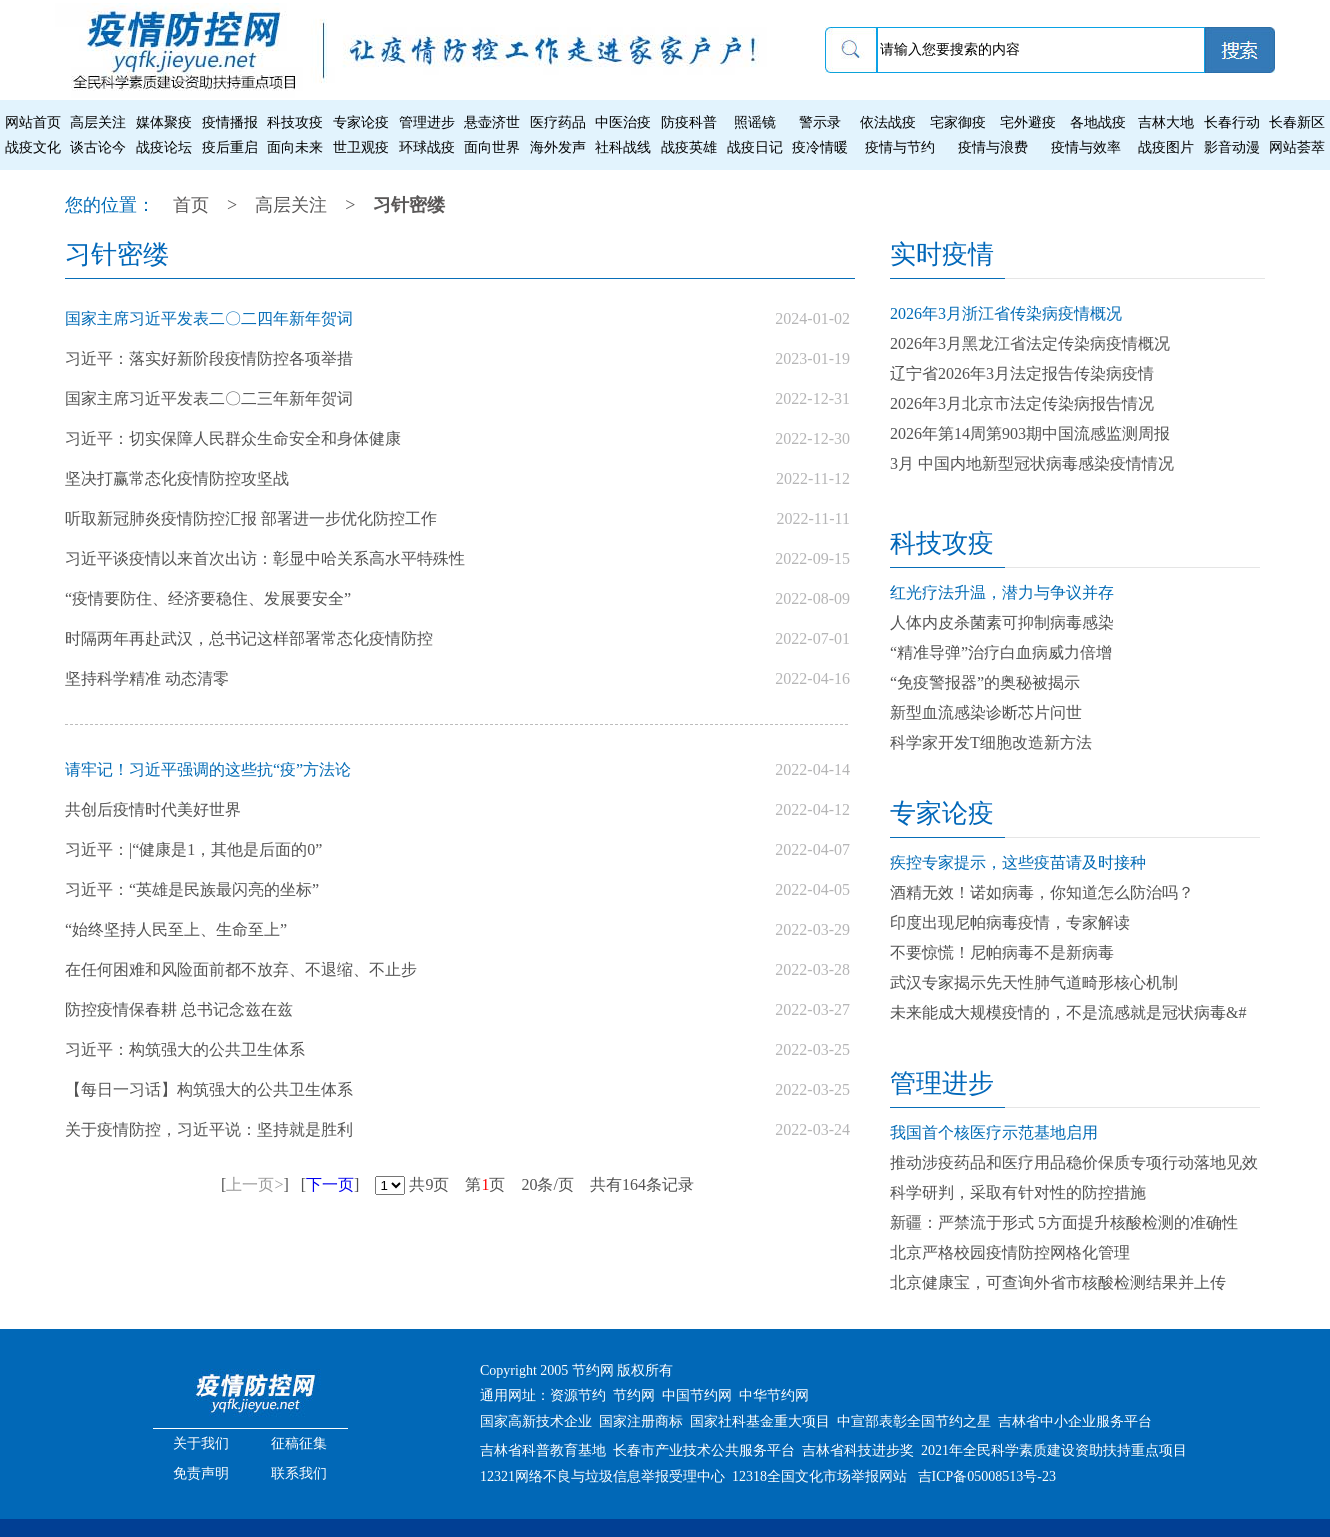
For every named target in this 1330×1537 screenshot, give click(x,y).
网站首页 (33, 122)
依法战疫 (888, 122)
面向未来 (295, 147)
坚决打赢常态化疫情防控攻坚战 (177, 478)
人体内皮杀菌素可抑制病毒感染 (1002, 622)
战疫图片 (1166, 147)
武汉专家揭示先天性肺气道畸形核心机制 (1034, 982)
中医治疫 (623, 122)
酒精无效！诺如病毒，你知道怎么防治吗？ (1042, 892)
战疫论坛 (164, 147)
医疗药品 (558, 122)
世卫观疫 (361, 147)
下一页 (330, 1184)
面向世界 (492, 147)
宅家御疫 (958, 122)
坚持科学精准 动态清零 (147, 678)
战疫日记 (755, 147)
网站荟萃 (1297, 147)
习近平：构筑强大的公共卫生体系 (185, 1049)
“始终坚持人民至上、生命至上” (176, 929)
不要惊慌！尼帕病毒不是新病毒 (1002, 952)
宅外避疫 (1028, 122)
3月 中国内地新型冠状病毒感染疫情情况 (1032, 463)
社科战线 (623, 147)
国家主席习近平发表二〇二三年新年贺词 (209, 398)
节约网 (634, 1395)
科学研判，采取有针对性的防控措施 (1018, 1192)
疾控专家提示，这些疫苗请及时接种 (1018, 862)
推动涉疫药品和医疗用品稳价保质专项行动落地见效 (1074, 1162)
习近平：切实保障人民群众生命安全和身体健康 (233, 438)
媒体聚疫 (164, 122)
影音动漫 (1232, 147)
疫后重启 (230, 147)
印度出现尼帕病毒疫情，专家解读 (1010, 922)
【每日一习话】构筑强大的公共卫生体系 (209, 1089)
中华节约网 (774, 1395)
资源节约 (578, 1395)
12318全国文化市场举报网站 (819, 1476)
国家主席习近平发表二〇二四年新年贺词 (209, 318)
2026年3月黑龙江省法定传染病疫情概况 (1030, 343)
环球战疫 (427, 147)
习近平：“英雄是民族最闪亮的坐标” (192, 889)
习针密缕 (409, 205)
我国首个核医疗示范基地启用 (994, 1132)
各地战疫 (1098, 122)
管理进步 (427, 122)
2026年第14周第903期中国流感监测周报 (1030, 433)
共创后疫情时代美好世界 (153, 809)
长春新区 (1297, 122)
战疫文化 (33, 147)
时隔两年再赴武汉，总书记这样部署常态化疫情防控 (249, 638)
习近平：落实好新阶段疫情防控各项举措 (209, 358)
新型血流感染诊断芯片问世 (986, 712)
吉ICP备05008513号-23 (987, 1476)
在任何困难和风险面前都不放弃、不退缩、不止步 (241, 969)
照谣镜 (755, 122)
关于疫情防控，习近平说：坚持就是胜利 (209, 1129)
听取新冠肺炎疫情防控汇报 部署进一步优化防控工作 (251, 518)
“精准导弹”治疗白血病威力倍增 (1001, 652)
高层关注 (98, 122)
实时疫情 (942, 254)
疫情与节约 (900, 147)
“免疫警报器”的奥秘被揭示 (985, 682)
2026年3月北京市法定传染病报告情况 (1022, 403)
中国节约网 (697, 1395)
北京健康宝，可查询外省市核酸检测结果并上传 (1058, 1282)
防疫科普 (689, 122)
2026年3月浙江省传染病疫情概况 (1006, 313)
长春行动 (1232, 122)
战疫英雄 (689, 147)
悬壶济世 (492, 122)
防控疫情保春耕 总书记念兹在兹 (179, 1009)
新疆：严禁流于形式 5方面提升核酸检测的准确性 (1064, 1222)
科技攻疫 (295, 122)
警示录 (820, 122)
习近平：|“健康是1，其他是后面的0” (193, 849)
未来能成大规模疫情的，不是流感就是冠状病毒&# (1068, 1012)
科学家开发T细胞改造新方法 (991, 742)
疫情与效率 (1086, 147)
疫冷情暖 (820, 147)
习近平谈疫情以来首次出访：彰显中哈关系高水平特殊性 (265, 558)
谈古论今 (98, 147)
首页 (191, 205)
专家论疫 (361, 122)
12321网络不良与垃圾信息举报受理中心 (602, 1476)
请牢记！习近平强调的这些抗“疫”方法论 (208, 769)
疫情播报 (230, 122)
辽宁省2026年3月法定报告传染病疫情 (1022, 373)
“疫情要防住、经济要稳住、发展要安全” (208, 598)
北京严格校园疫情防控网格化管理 (1010, 1252)
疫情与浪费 (993, 147)
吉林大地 (1166, 122)
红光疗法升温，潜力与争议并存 (1002, 592)
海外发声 (558, 147)
